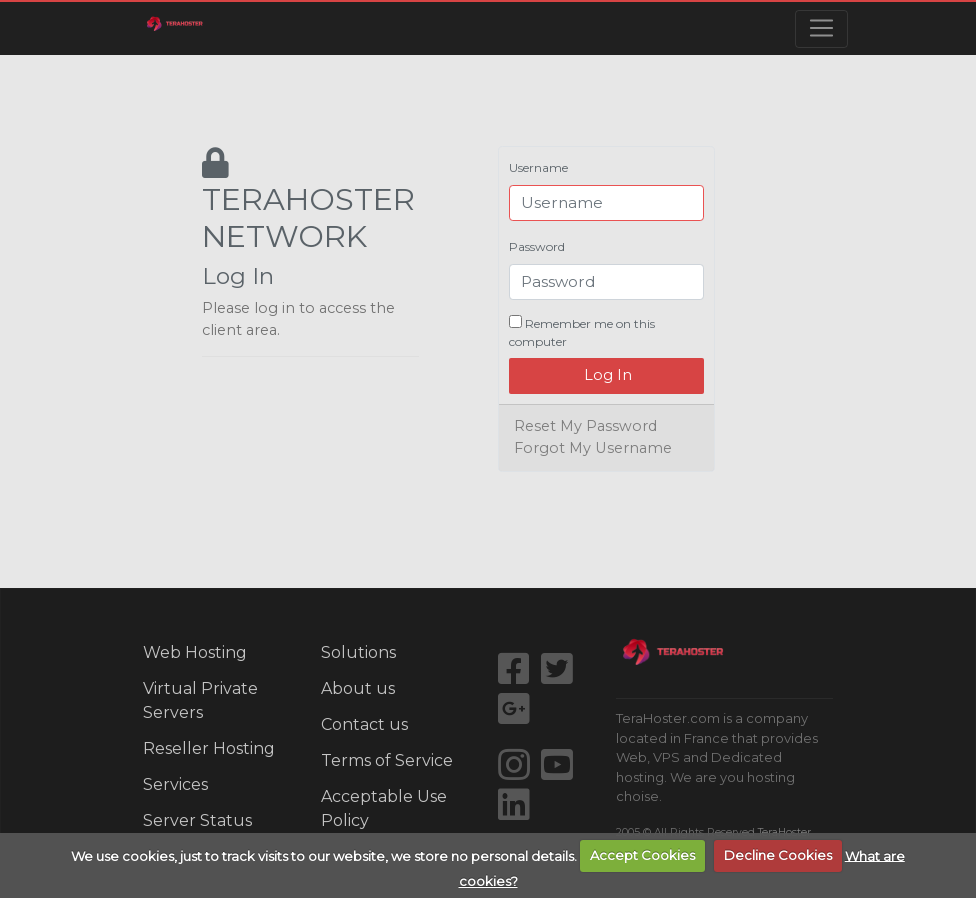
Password (537, 246)
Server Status (197, 820)
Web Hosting (195, 652)
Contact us (364, 724)
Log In (606, 375)
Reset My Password (585, 426)
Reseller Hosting (209, 748)
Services (175, 784)
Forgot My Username (593, 448)
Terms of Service (387, 760)
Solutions (358, 652)
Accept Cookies (642, 855)
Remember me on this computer (582, 332)
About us (358, 688)
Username (538, 167)
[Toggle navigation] (821, 29)
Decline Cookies (778, 855)
